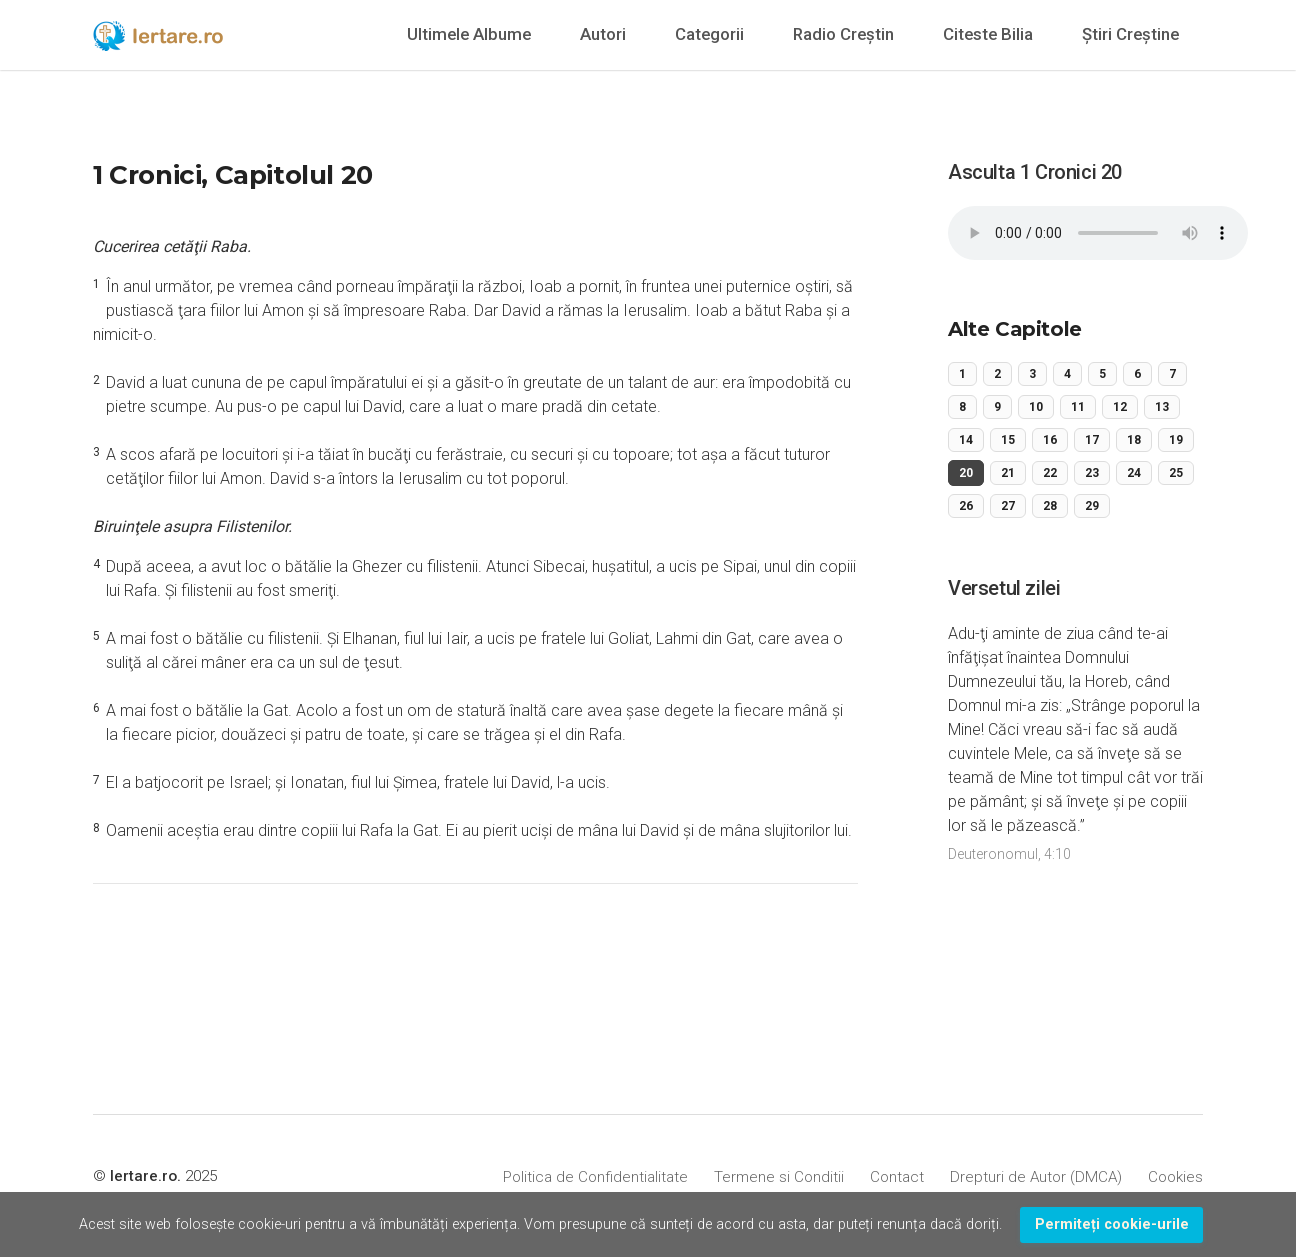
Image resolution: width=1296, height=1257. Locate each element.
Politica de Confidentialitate (595, 1177)
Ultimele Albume (469, 34)
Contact (897, 1177)
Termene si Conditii (779, 1177)
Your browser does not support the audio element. (1098, 233)
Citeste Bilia (988, 34)
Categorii (709, 34)
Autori (603, 34)
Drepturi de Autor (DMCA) (1036, 1177)
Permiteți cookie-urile (1112, 1224)
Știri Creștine (1130, 34)
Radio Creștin (843, 34)
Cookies (1175, 1177)
